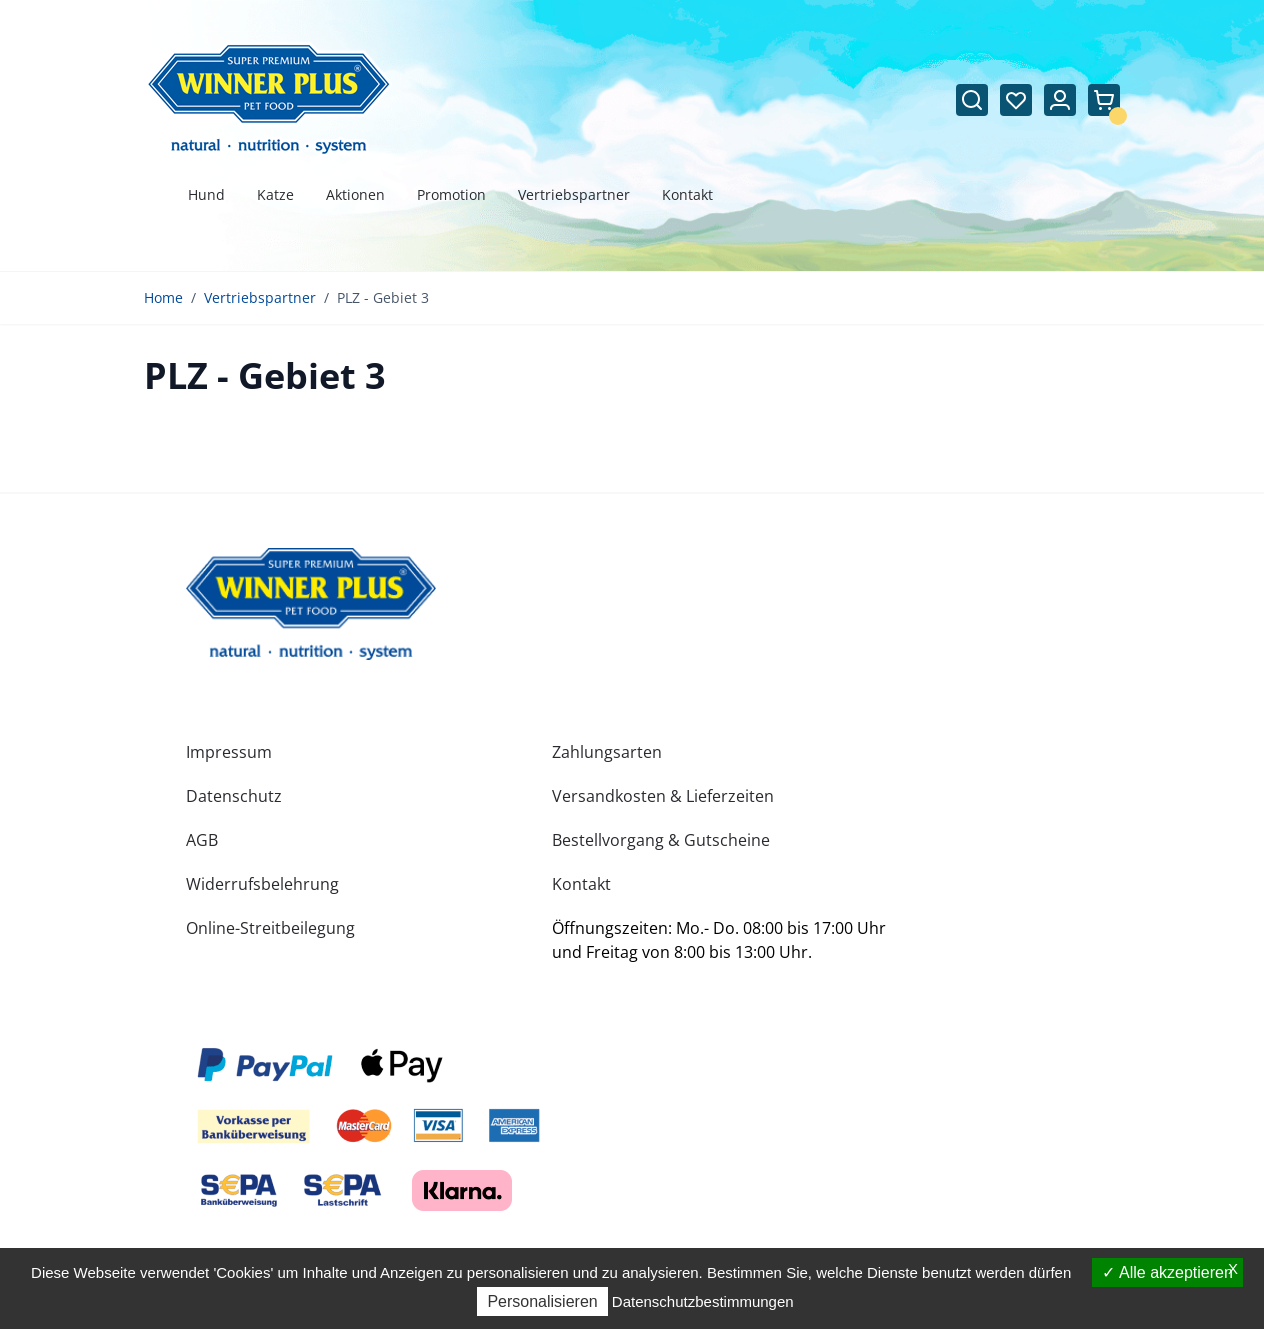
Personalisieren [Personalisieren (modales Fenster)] (542, 1301)
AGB (202, 840)
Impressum (229, 752)
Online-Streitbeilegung (270, 928)
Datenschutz (234, 796)
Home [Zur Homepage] (163, 297)
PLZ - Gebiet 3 (383, 297)
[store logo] (311, 604)
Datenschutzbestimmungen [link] (703, 1301)
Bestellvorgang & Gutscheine (661, 840)
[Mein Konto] (1060, 100)
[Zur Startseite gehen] (269, 99)
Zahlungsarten (607, 752)
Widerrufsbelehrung (262, 884)
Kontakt (581, 884)
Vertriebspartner (260, 297)
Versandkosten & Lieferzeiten (663, 796)
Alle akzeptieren (1167, 1272)
